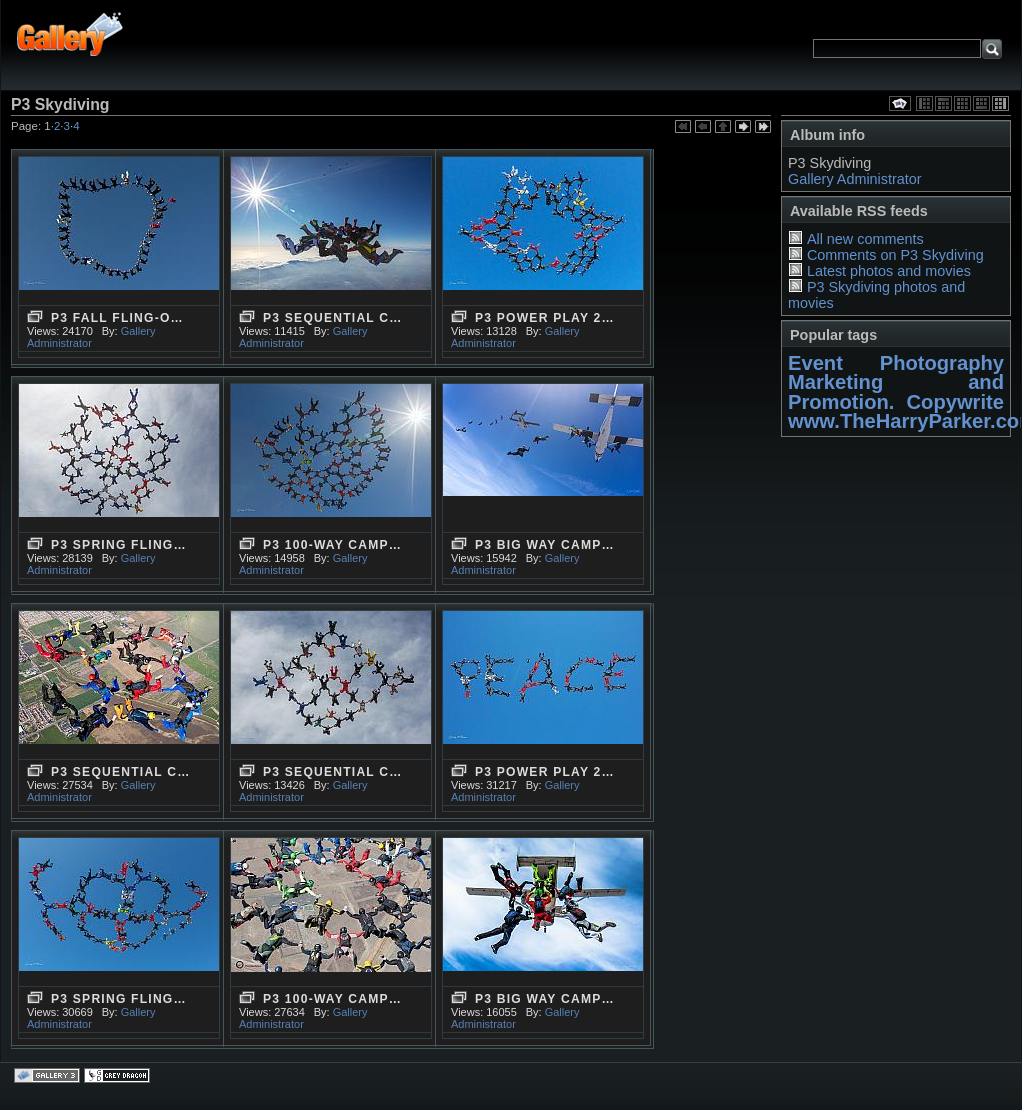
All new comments (865, 239)
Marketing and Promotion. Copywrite (896, 391)
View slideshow (900, 103)
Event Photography (896, 363)
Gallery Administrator (855, 179)
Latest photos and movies (889, 271)
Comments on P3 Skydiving (895, 255)
